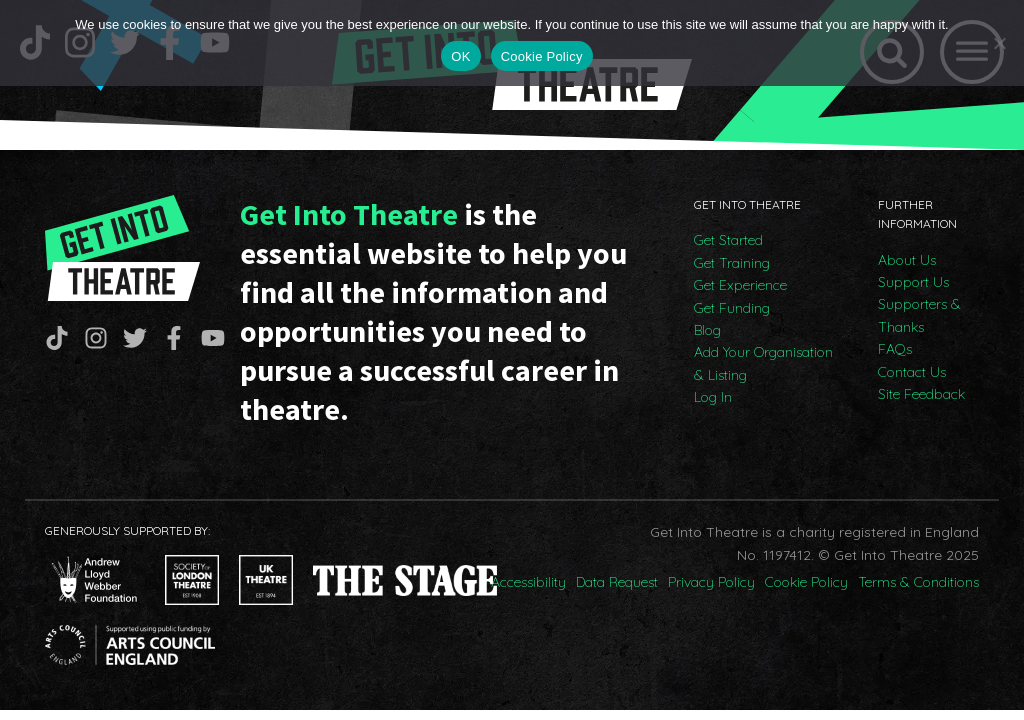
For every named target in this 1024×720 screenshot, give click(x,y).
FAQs (895, 349)
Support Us (913, 282)
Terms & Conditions (918, 582)
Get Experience (740, 285)
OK (460, 56)
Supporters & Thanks (919, 315)
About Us (907, 260)
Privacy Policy (711, 582)
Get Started (728, 240)
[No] (999, 43)
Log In (713, 397)
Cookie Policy (806, 582)
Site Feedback (921, 394)
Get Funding (732, 308)
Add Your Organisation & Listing (763, 363)
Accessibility (528, 582)
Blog (707, 330)
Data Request (617, 582)
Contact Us (912, 372)
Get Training (732, 263)
